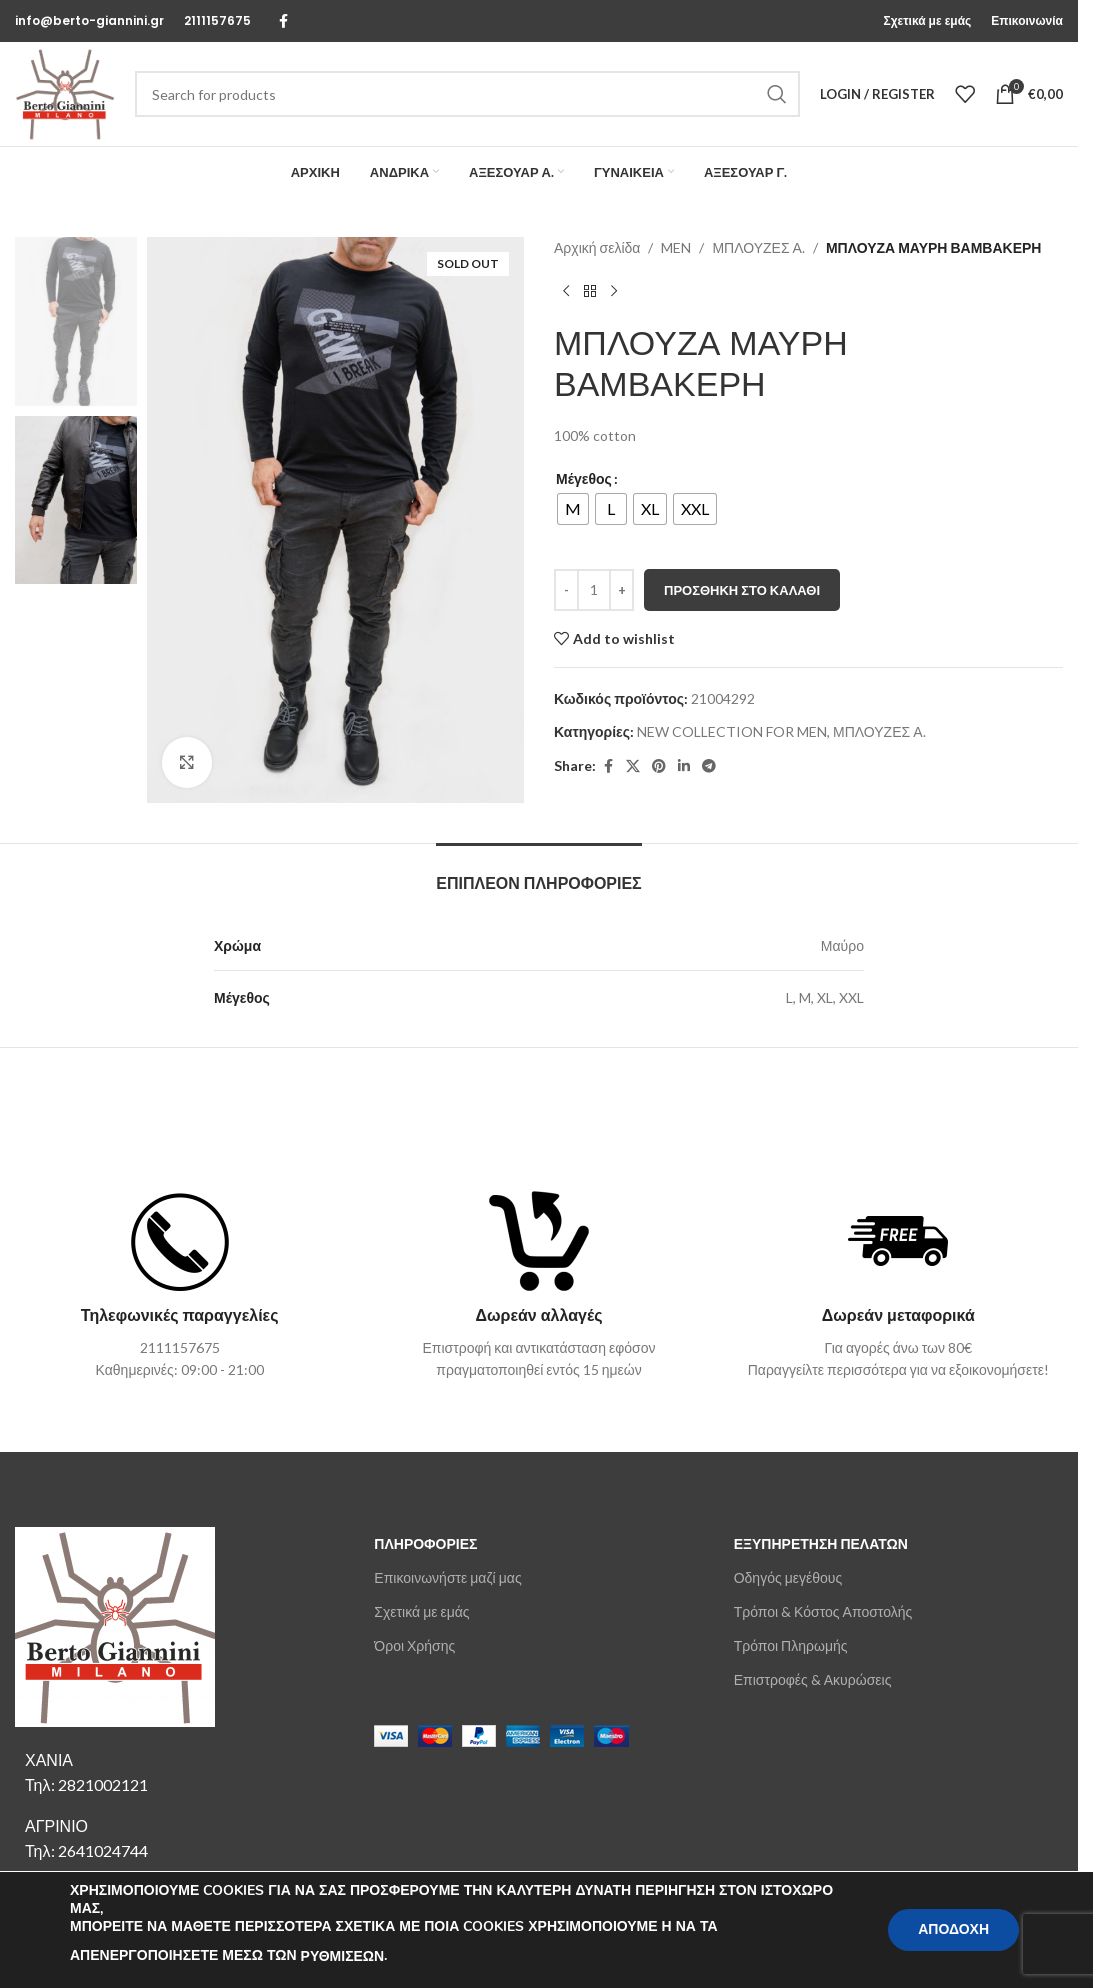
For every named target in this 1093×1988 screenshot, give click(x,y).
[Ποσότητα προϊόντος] (594, 590)
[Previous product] (566, 291)
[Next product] (614, 291)
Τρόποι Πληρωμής (791, 1645)
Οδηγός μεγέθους (788, 1577)
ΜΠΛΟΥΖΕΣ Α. (758, 247)
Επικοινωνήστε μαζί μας (447, 1577)
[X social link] (633, 766)
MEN (676, 247)
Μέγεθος (584, 478)
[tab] (538, 873)
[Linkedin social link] (684, 766)
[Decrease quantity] (566, 590)
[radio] (573, 509)
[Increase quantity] (621, 590)
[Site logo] (65, 92)
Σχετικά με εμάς (421, 1611)
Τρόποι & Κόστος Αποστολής (823, 1611)
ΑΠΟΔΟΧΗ (953, 1929)
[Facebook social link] (283, 21)
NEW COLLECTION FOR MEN (732, 731)
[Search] (467, 94)
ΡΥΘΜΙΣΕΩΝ (343, 1956)
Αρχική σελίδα (597, 247)
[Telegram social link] (709, 766)
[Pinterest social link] (659, 766)
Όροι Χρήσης (414, 1645)
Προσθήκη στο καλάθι (742, 590)
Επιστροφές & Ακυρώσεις (813, 1679)
